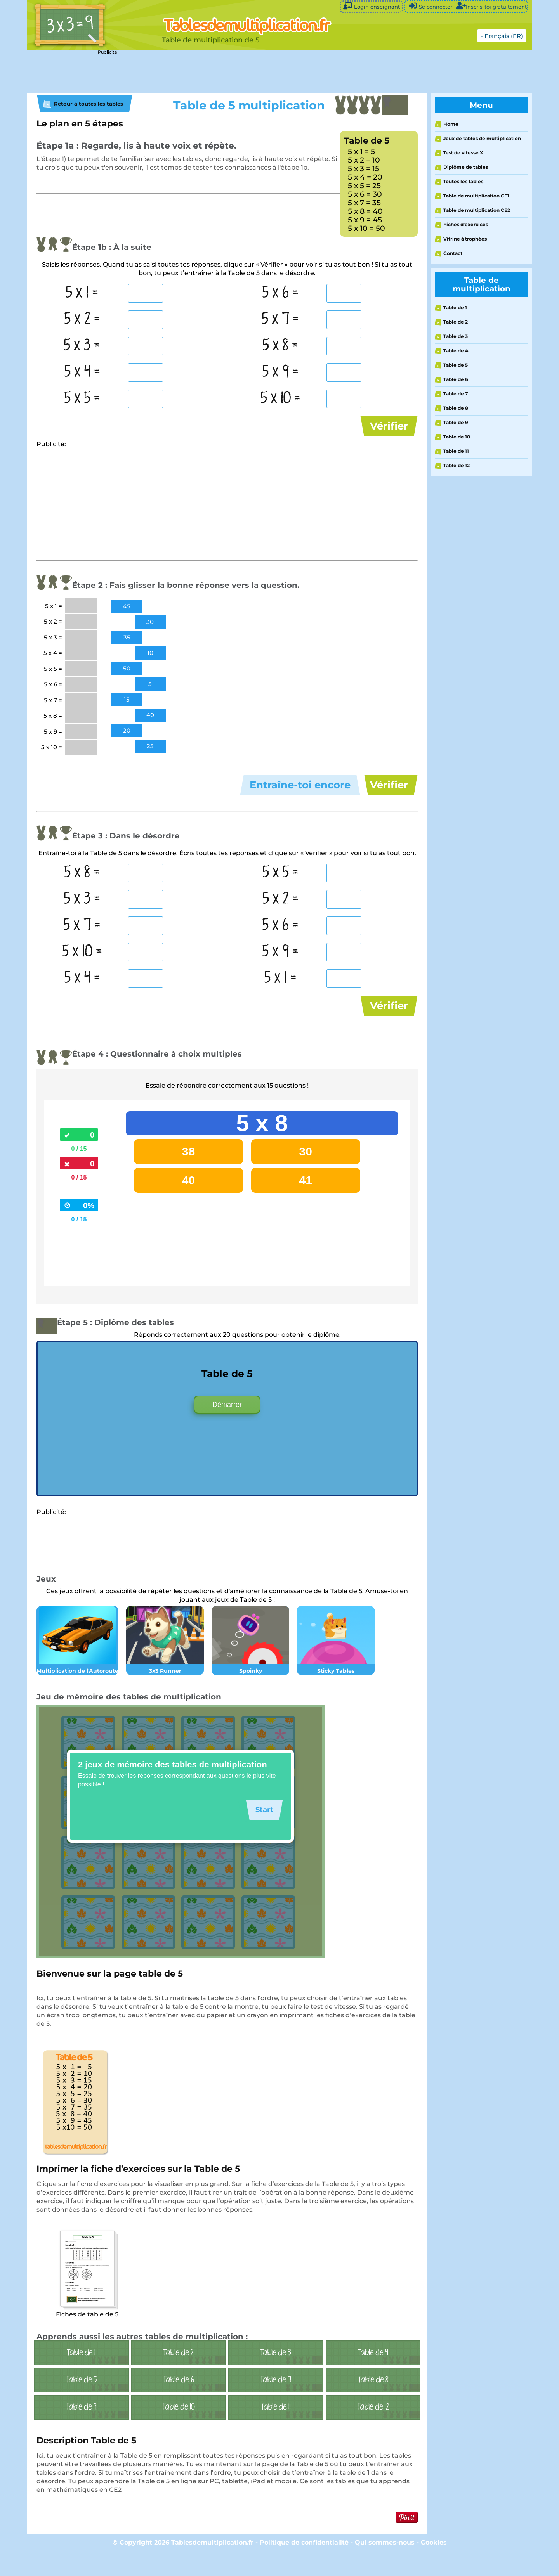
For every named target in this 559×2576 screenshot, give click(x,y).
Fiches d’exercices (465, 224)
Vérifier (389, 426)
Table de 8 (455, 408)
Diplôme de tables (465, 167)
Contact (452, 253)
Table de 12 (456, 465)
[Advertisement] (221, 71)
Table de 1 (455, 307)
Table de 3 (455, 336)
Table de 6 (455, 379)
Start (262, 1833)
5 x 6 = (280, 293)
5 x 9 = (280, 372)
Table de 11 (456, 451)
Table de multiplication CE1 (476, 196)
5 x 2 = (82, 319)
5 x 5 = (82, 398)
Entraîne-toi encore (300, 792)
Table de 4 (455, 350)
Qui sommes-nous (386, 2565)
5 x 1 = (82, 293)
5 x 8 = (280, 346)
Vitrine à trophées (465, 239)
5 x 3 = (82, 346)
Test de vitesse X (463, 153)
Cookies (434, 2565)
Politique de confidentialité (304, 2565)
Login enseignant (371, 6)
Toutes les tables (463, 181)
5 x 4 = (82, 372)
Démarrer (227, 1428)
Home (450, 124)
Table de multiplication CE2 (476, 210)
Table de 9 (455, 422)
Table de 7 (455, 394)
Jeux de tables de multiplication (482, 138)
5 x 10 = (280, 398)
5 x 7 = (280, 319)
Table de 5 (455, 365)
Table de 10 (456, 437)
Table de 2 (455, 322)
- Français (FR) (502, 36)
